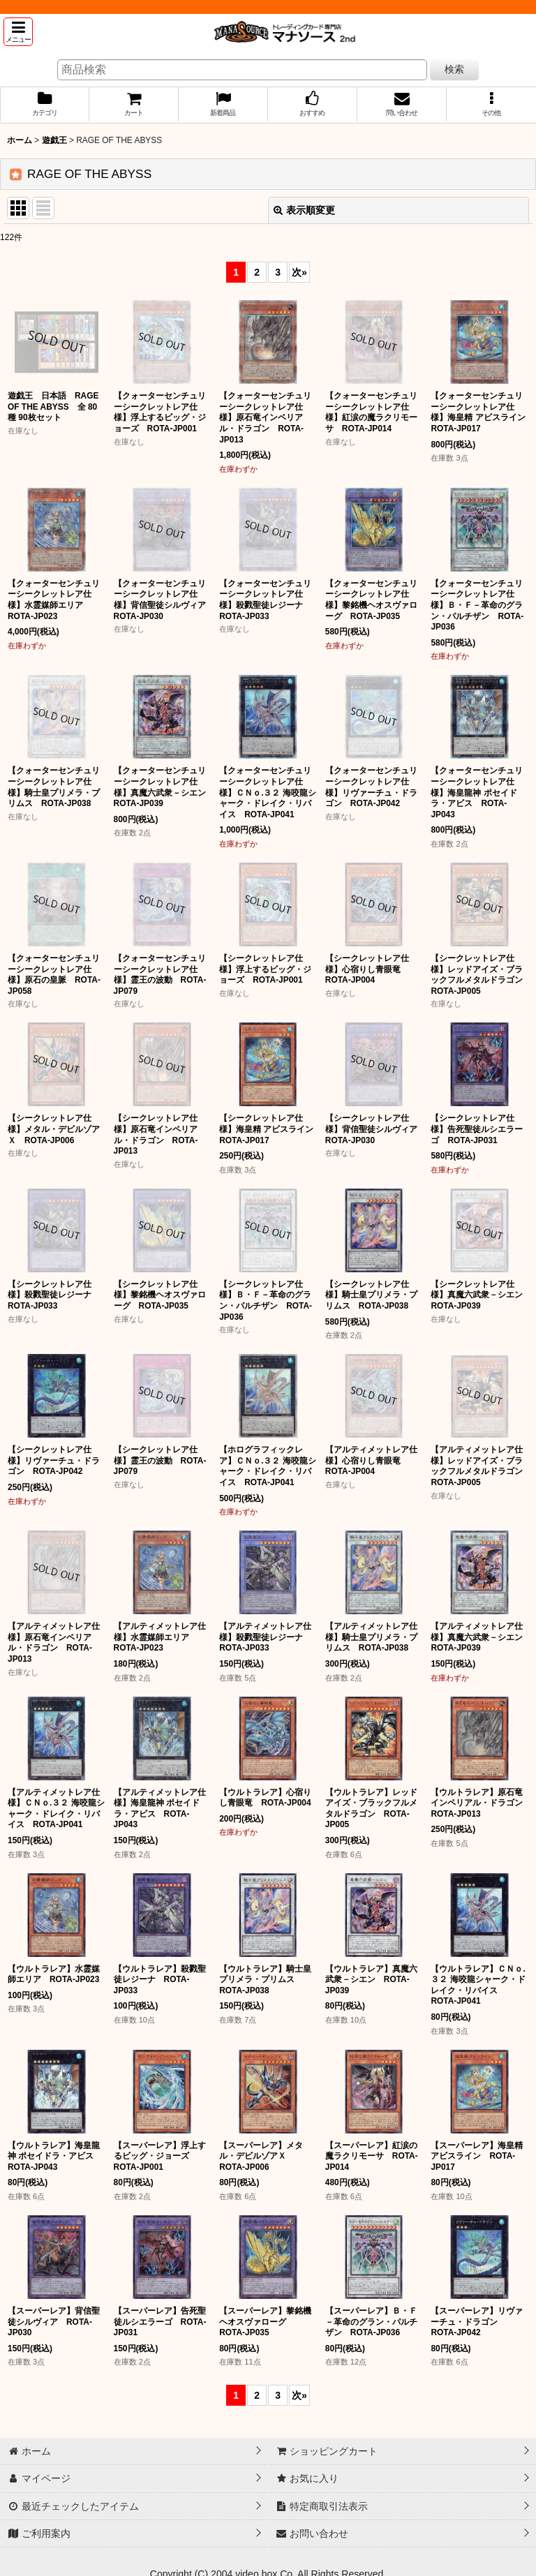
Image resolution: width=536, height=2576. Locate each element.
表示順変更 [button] (304, 210)
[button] (18, 31)
